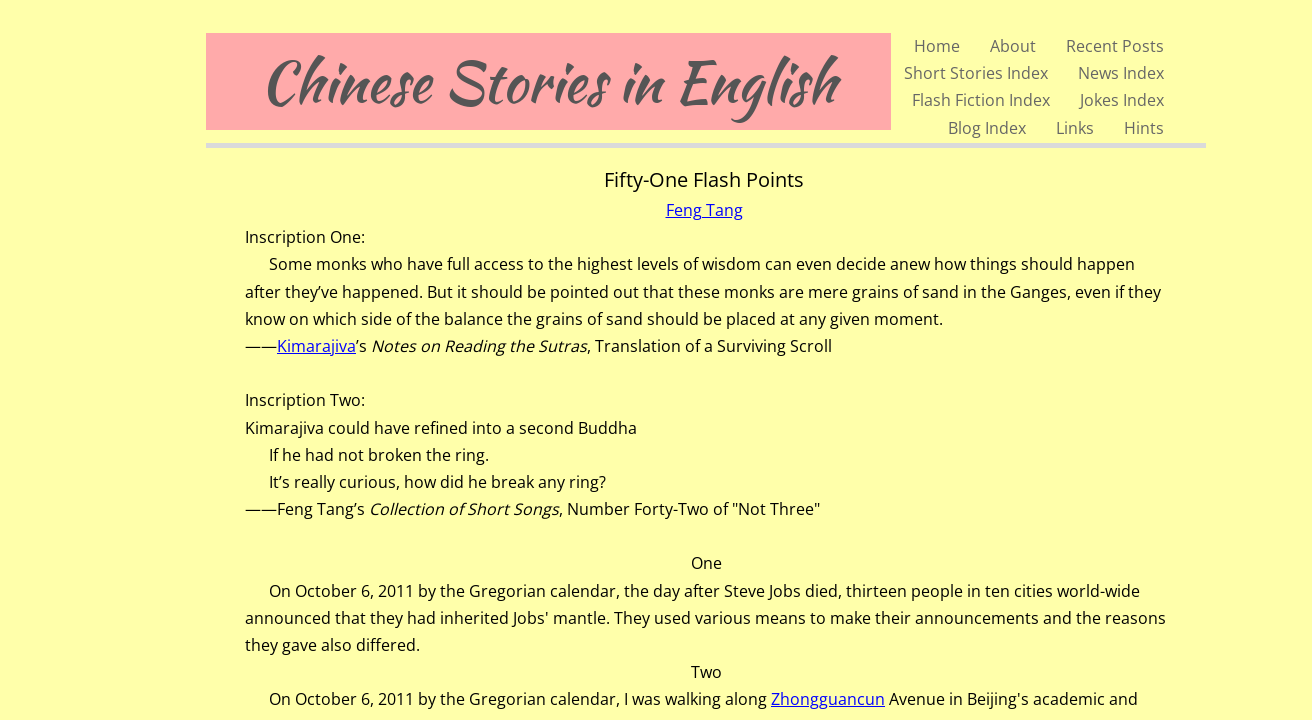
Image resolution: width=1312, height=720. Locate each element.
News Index (1121, 73)
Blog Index (987, 128)
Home (937, 46)
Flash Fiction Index (981, 100)
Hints (1144, 128)
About (1013, 46)
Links (1075, 128)
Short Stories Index (976, 73)
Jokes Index (1122, 100)
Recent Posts (1115, 46)
